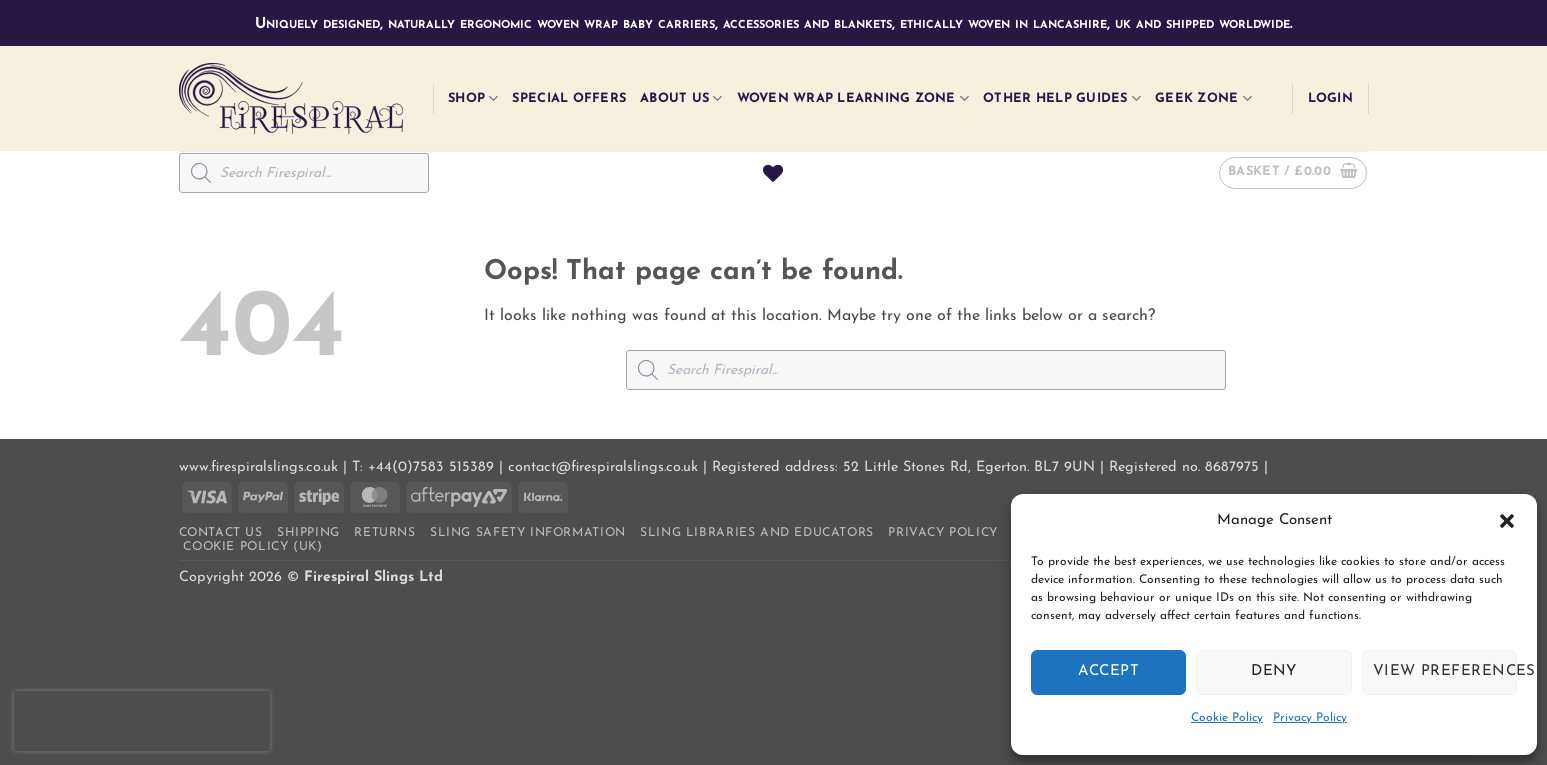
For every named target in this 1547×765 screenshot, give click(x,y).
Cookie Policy (1227, 718)
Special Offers (569, 98)
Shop (473, 98)
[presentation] (142, 721)
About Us (681, 98)
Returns (384, 533)
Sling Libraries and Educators (757, 533)
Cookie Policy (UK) (252, 547)
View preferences (1445, 671)
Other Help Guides (1062, 98)
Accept (1108, 671)
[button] (1507, 521)
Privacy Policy (1310, 718)
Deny (1274, 671)
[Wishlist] (773, 173)
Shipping (308, 533)
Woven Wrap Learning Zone (853, 98)
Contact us (221, 533)
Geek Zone (1203, 98)
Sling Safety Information (528, 533)
